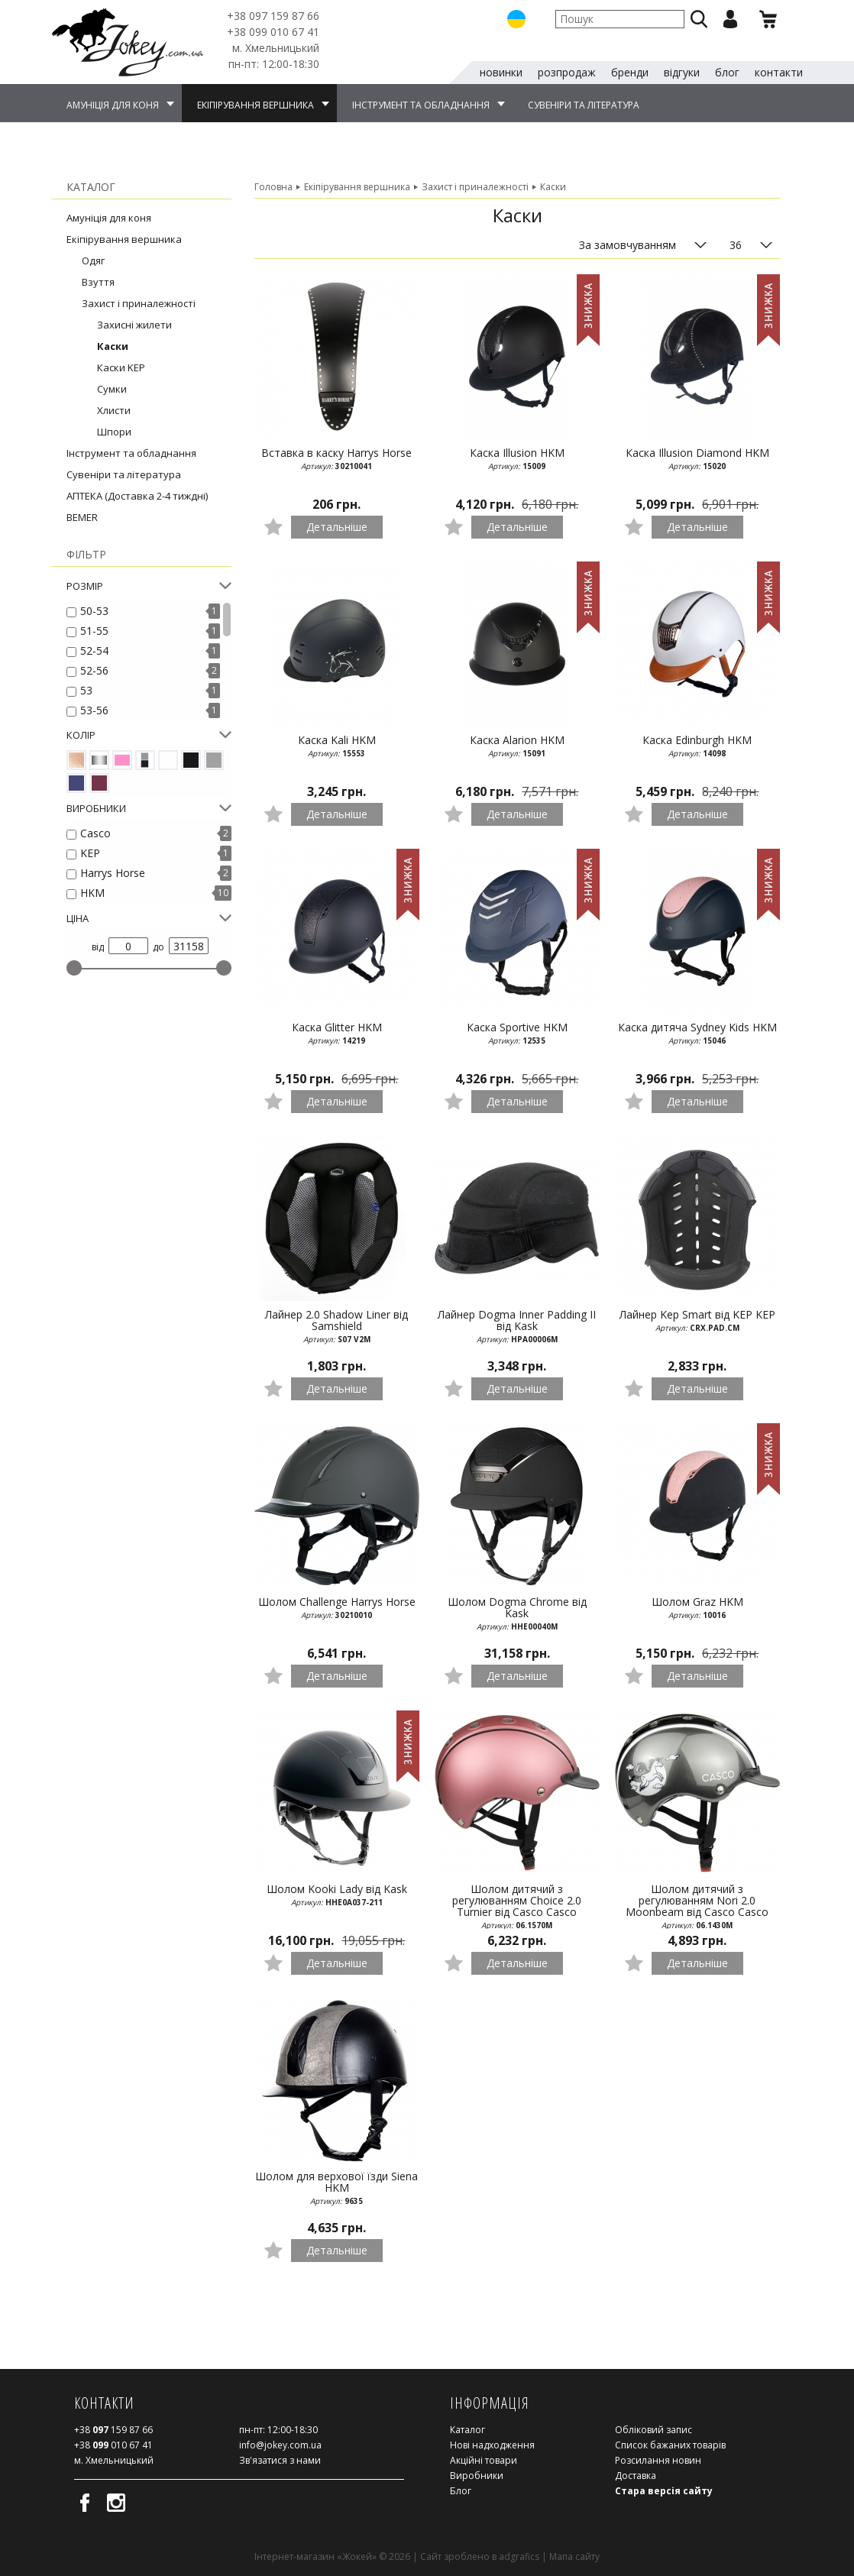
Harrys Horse (112, 873)
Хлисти (114, 410)
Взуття (98, 282)
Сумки (112, 389)
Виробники (476, 2475)
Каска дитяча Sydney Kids (697, 1033)
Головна (273, 186)
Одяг (93, 260)
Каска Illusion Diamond (697, 459)
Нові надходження (492, 2444)
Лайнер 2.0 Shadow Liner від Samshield (336, 1327)
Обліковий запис (653, 2429)
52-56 (94, 670)
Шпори (114, 432)
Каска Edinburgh (697, 746)
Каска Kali (336, 746)
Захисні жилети (134, 325)
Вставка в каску (336, 459)
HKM (92, 892)
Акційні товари (483, 2460)
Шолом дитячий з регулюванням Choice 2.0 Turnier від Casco (517, 1906)
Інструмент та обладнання (131, 453)
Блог (460, 2490)
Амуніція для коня (108, 218)
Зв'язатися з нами (280, 2460)
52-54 (94, 650)
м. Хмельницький (275, 47)
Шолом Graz (697, 1608)
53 (86, 690)
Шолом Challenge (336, 1608)
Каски (112, 346)
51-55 (94, 630)
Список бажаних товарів (670, 2444)
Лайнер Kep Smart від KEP (697, 1321)
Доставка (635, 2475)
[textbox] (619, 19)
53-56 (94, 710)
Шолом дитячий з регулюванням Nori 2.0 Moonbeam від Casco (697, 1906)
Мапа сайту (574, 2556)
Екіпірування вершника (124, 239)
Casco (95, 833)
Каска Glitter (336, 1033)
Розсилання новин (658, 2460)
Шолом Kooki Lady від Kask (336, 1895)
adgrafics (519, 2556)
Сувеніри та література (123, 474)
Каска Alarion (517, 746)
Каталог (467, 2429)
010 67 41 (273, 31)
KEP (90, 853)
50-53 (94, 611)
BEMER (82, 517)
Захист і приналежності (139, 303)
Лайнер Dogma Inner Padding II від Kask (517, 1327)
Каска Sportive (517, 1033)
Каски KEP (121, 367)
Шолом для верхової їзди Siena (336, 2188)
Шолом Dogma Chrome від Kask (517, 1614)
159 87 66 (273, 15)
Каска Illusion (517, 459)
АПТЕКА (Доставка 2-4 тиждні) (137, 496)
